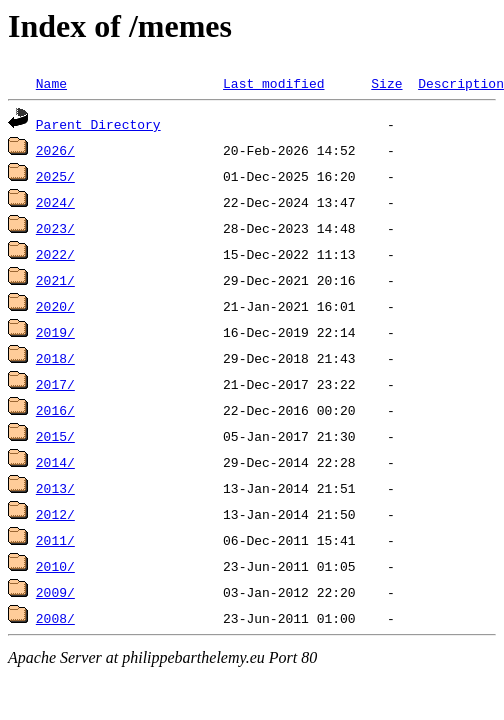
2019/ (55, 332)
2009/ (55, 592)
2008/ (55, 618)
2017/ (55, 384)
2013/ (55, 488)
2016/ (55, 410)
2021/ (55, 280)
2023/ (55, 228)
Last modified (273, 83)
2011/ (55, 540)
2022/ (55, 254)
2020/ (55, 306)
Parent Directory (98, 124)
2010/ (55, 566)
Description (461, 83)
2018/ (55, 358)
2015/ (55, 436)
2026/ (55, 150)
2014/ (55, 462)
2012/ (55, 514)
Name (51, 83)
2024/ (55, 202)
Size (386, 83)
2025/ (55, 176)
